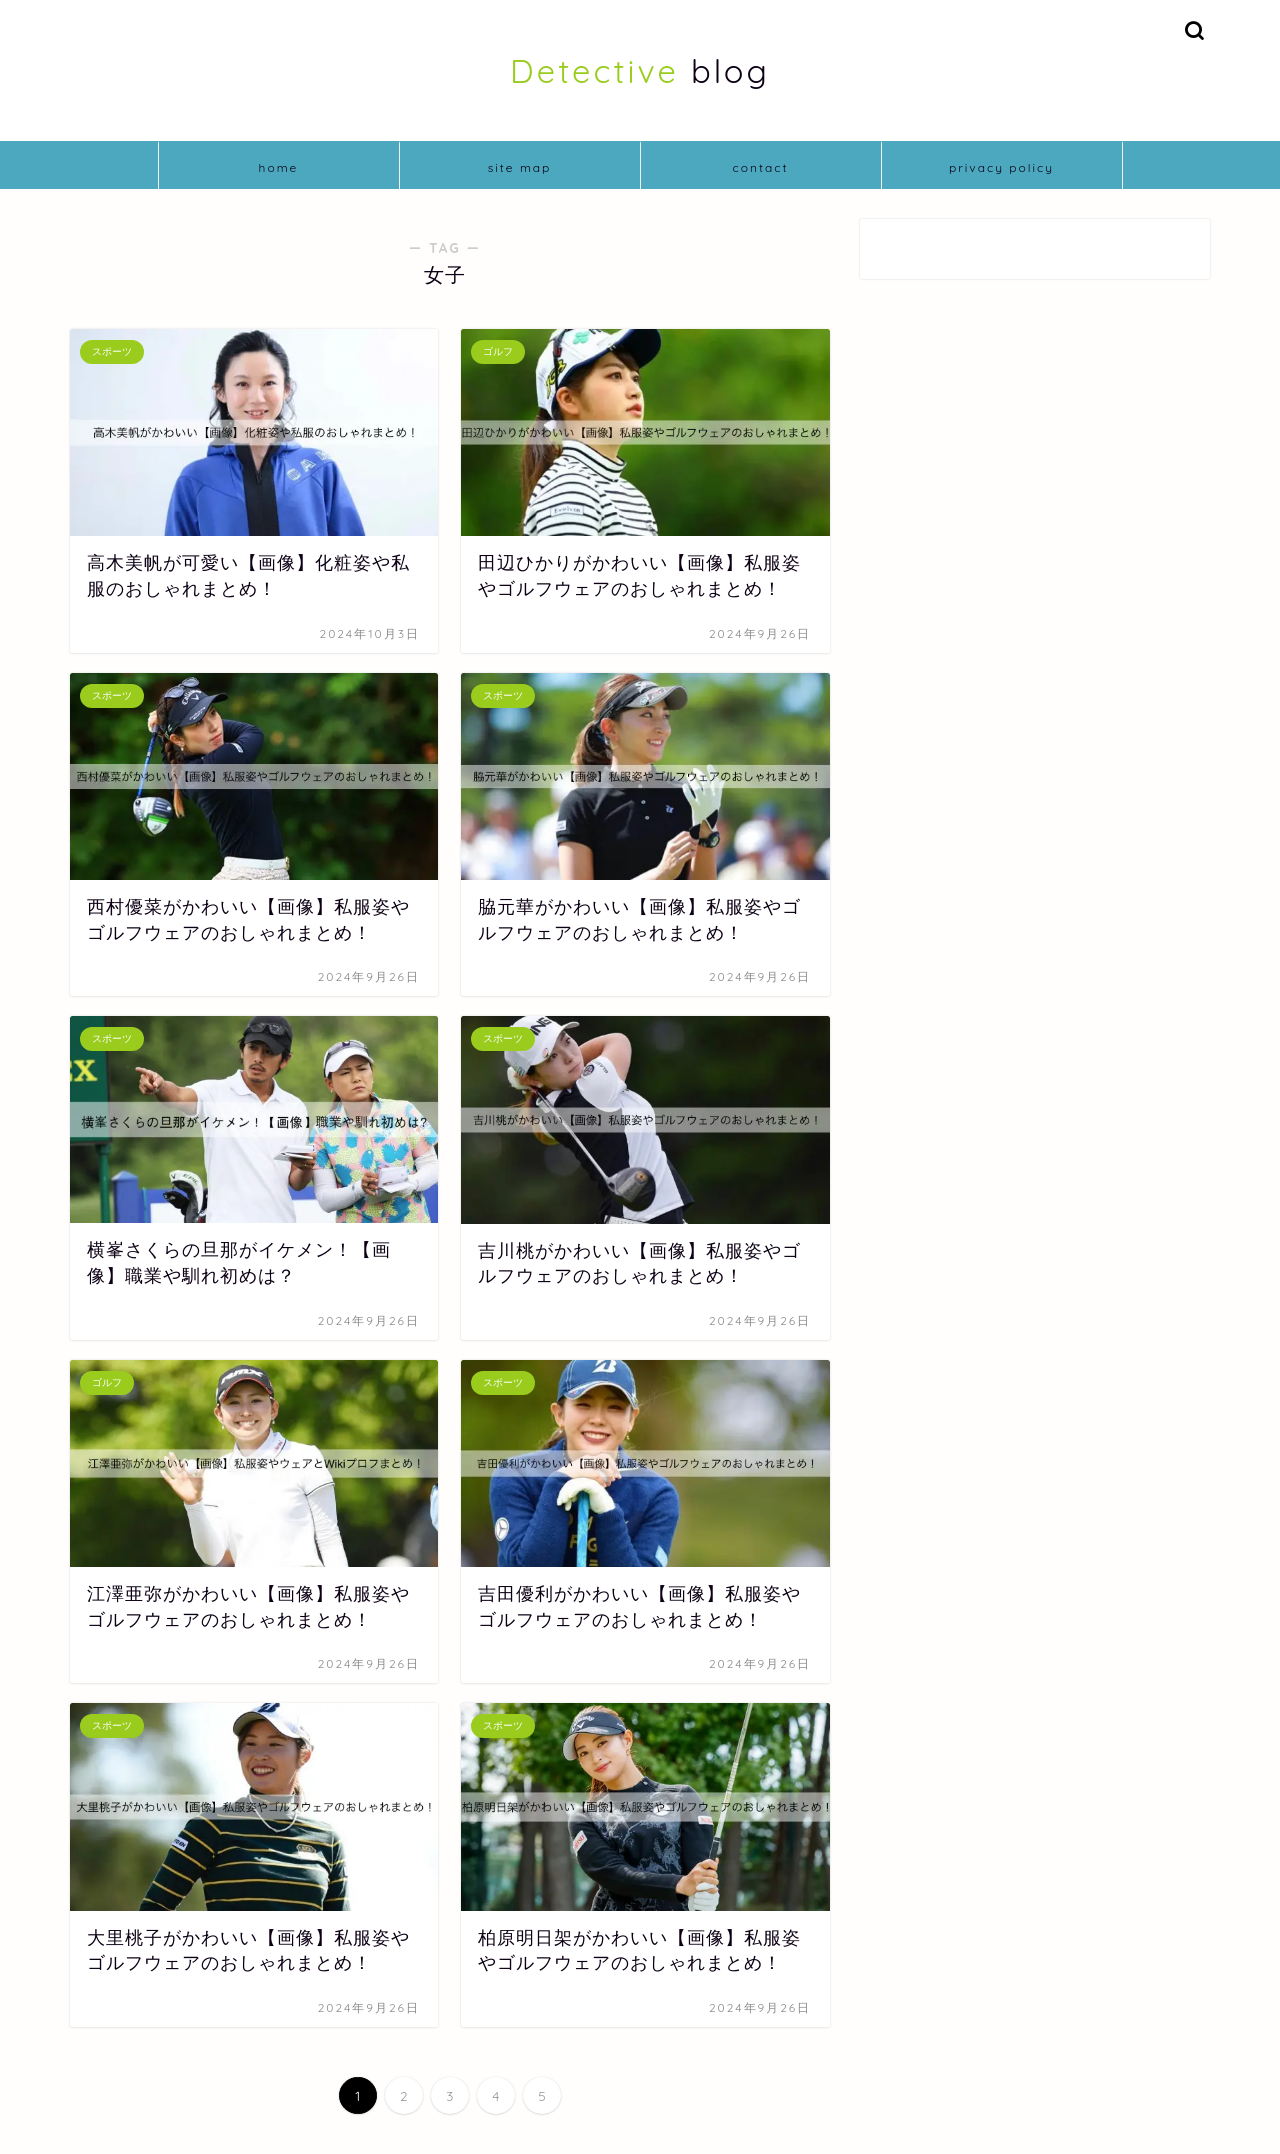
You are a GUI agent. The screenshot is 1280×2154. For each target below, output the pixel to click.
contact (760, 167)
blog (640, 70)
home (279, 167)
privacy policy (1001, 167)
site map (520, 167)
